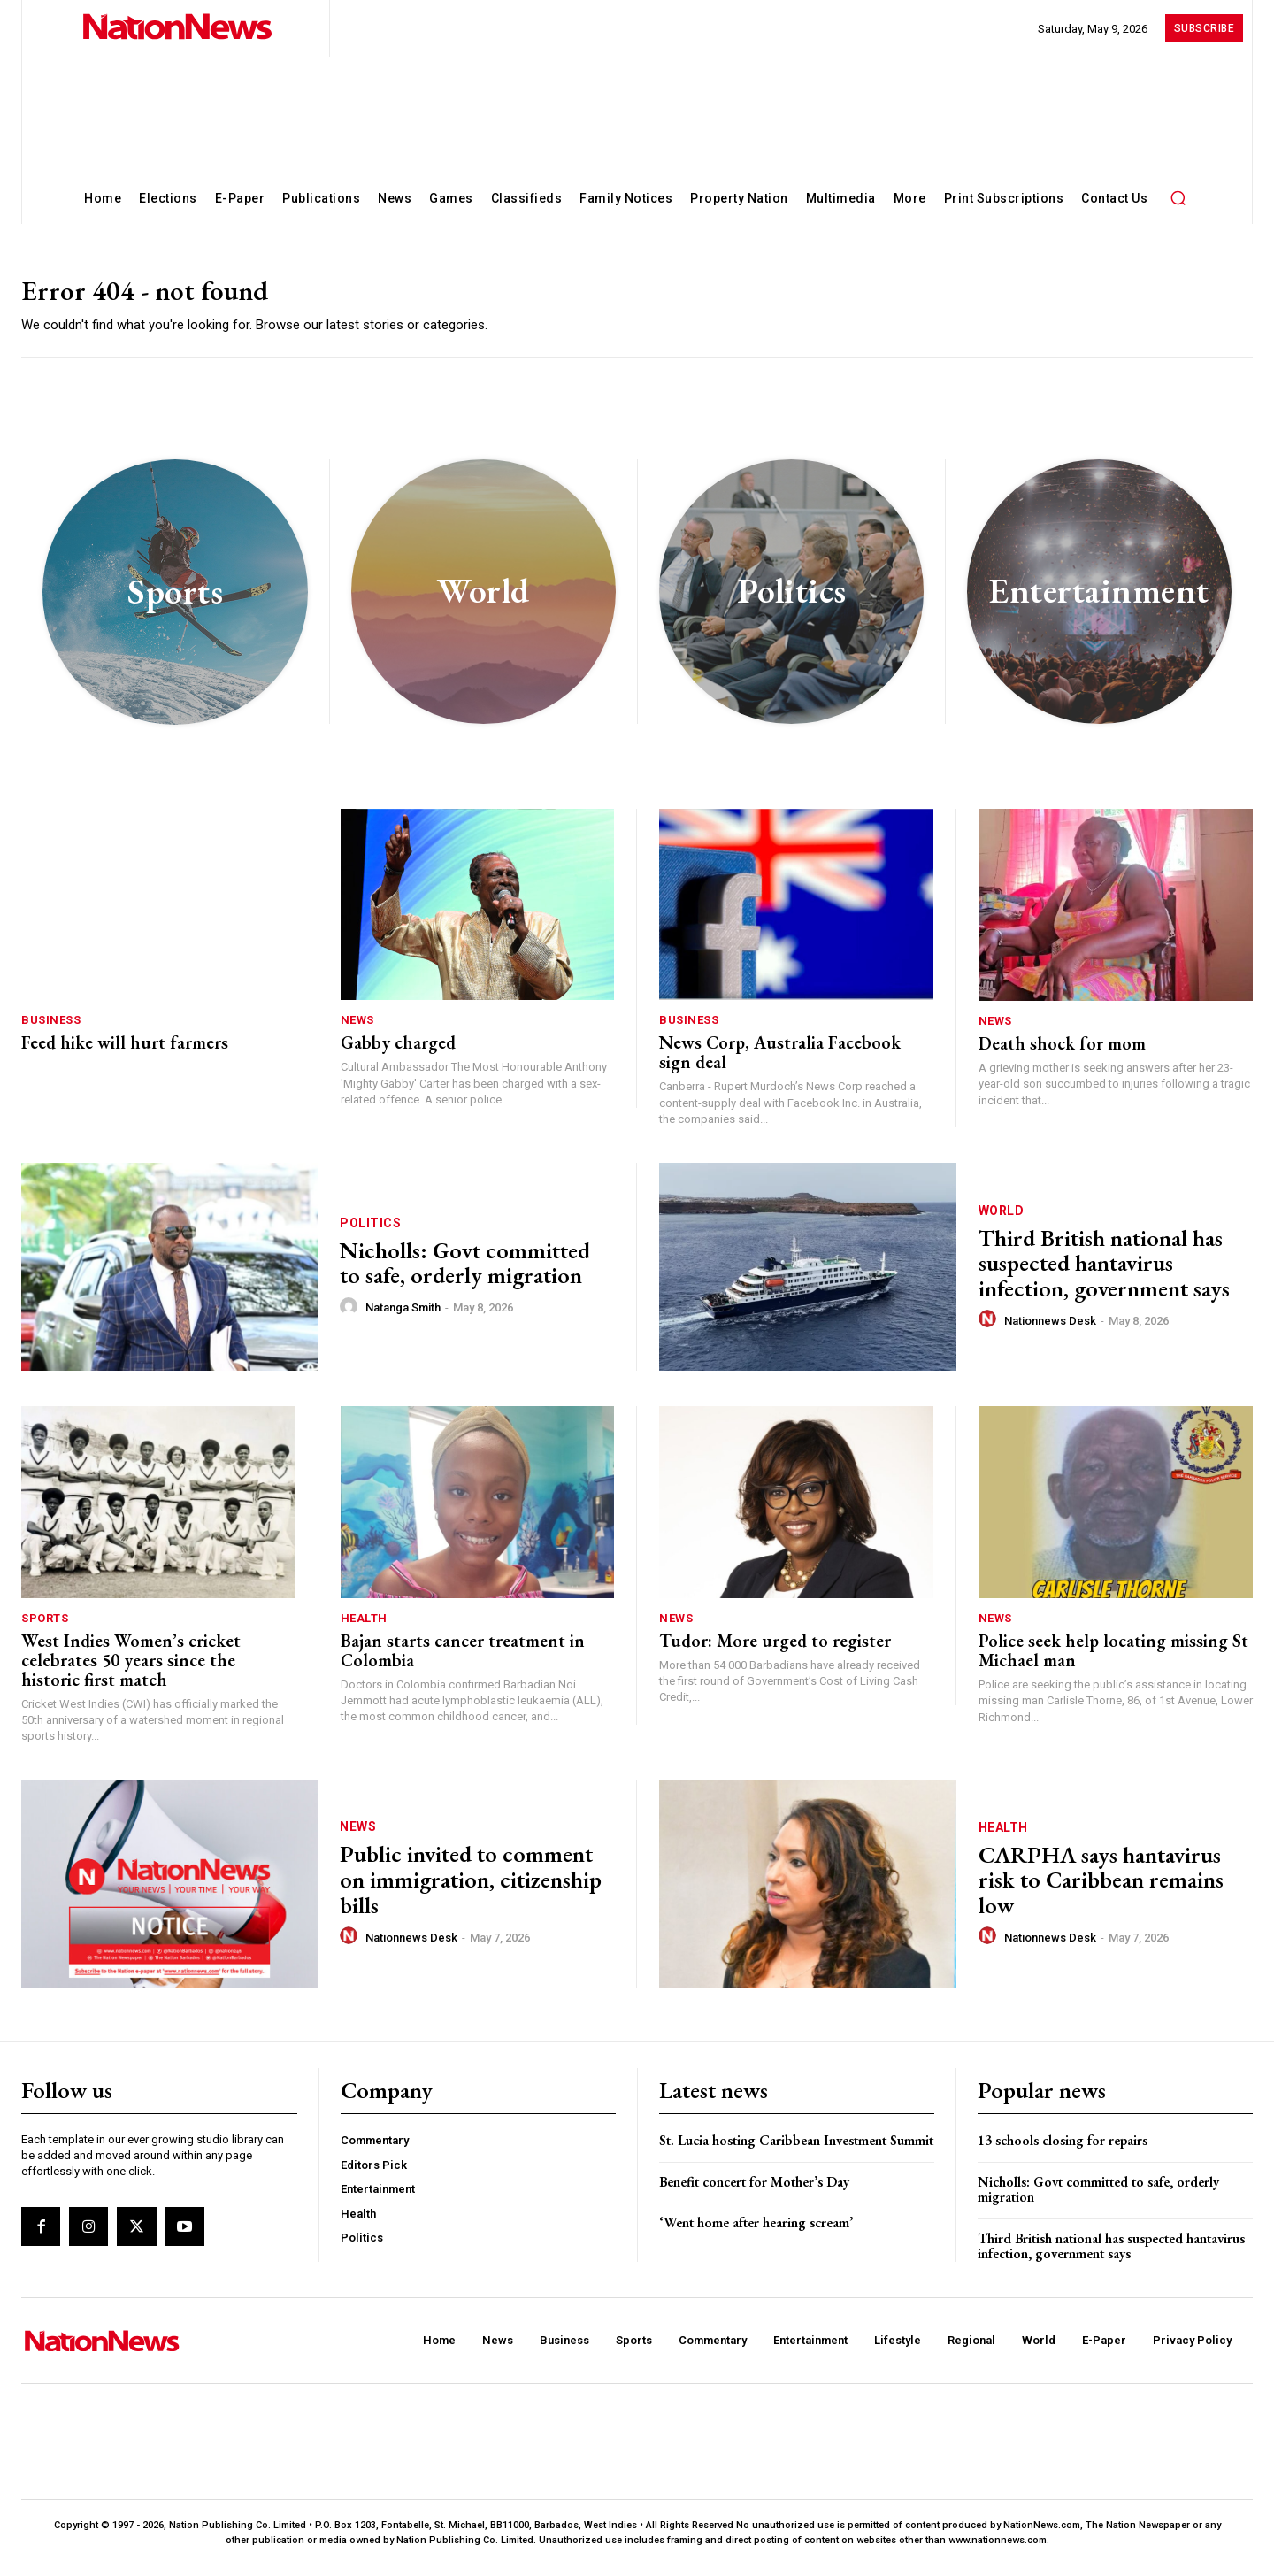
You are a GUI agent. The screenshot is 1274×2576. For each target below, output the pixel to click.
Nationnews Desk (1050, 1330)
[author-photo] (351, 1316)
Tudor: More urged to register (775, 1650)
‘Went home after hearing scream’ (756, 2232)
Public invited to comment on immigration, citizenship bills (471, 1889)
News (357, 1030)
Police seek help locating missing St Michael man (1113, 1660)
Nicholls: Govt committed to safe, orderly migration (465, 1273)
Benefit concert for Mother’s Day (754, 2191)
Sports (44, 1628)
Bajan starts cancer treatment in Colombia (463, 1660)
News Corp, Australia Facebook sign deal (780, 1063)
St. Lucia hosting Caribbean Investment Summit (796, 2150)
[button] (1177, 197)
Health (364, 1628)
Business (51, 1030)
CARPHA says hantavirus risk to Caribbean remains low (1101, 1889)
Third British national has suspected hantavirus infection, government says (1104, 1273)
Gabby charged (398, 1053)
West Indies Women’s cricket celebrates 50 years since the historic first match (131, 1670)
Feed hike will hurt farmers (124, 1053)
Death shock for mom (1062, 1053)
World (1002, 1220)
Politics (370, 1232)
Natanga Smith (403, 1317)
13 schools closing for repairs (1062, 2150)
